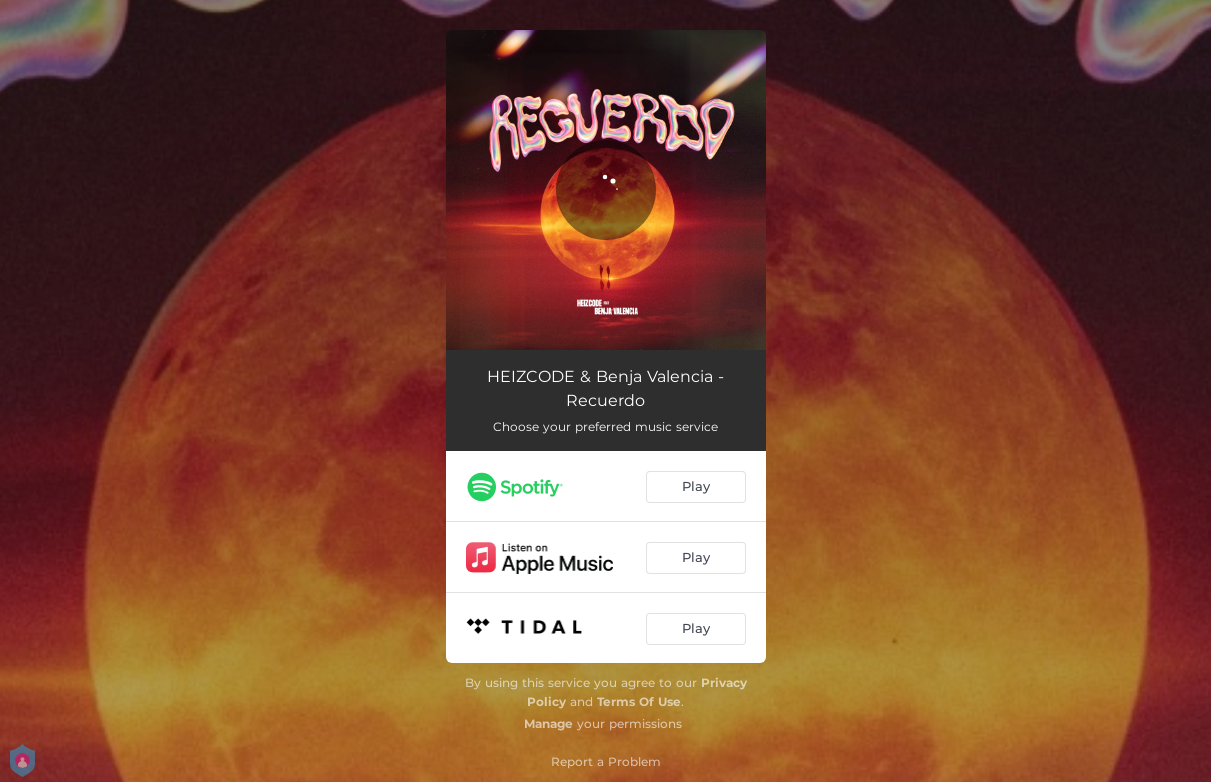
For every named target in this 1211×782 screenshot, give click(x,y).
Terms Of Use (639, 701)
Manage (548, 723)
